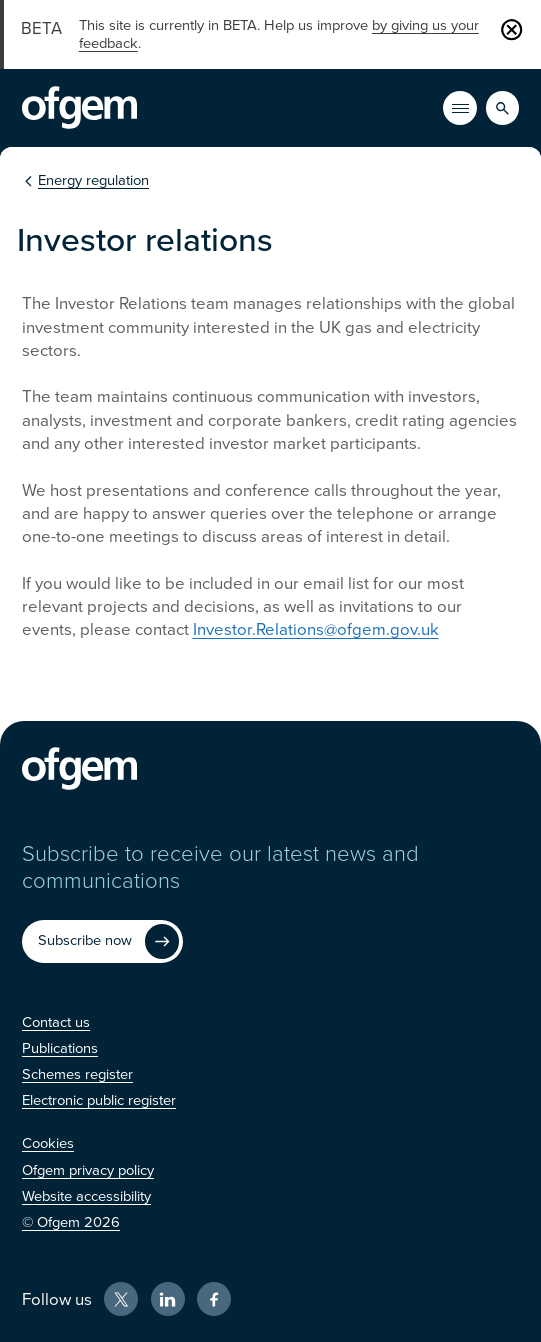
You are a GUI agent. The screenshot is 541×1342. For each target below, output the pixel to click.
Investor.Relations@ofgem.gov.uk (316, 629)
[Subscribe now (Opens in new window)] (103, 941)
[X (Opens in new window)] (121, 1299)
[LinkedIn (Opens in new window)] (168, 1299)
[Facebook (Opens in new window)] (214, 1299)
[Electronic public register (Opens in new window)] (99, 1100)
